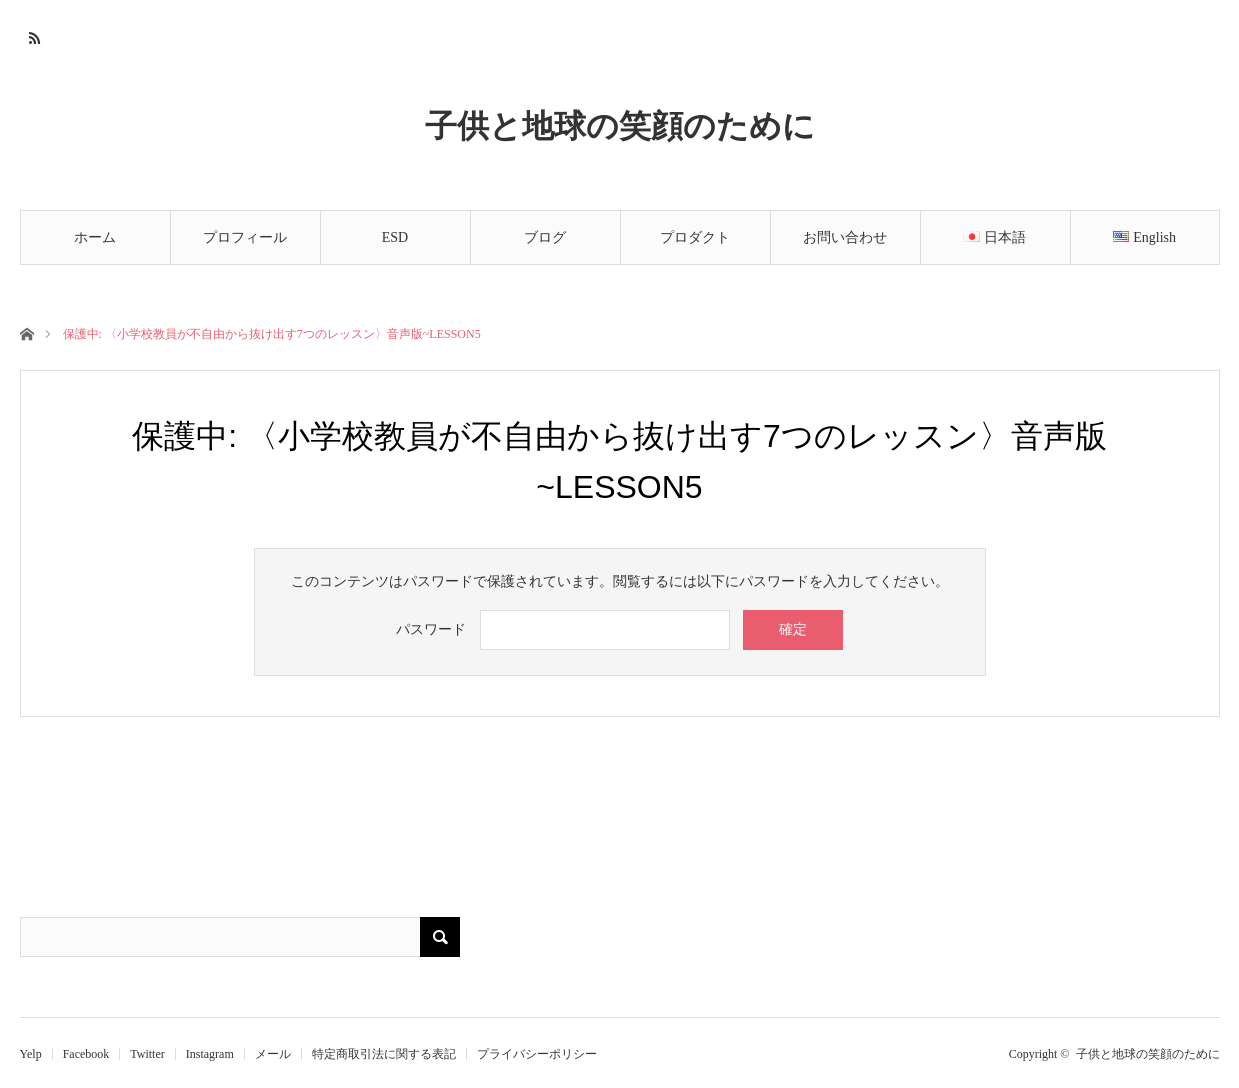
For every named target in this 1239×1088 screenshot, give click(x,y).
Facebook (86, 1054)
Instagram (210, 1054)
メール (273, 1054)
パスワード (431, 629)
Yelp (31, 1054)
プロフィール (245, 237)
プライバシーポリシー (537, 1054)
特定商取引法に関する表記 (384, 1054)
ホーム (95, 237)
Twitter (147, 1054)
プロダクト (695, 237)
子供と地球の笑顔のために (620, 125)
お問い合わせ (845, 237)
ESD (395, 237)
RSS (32, 35)
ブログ (545, 237)
